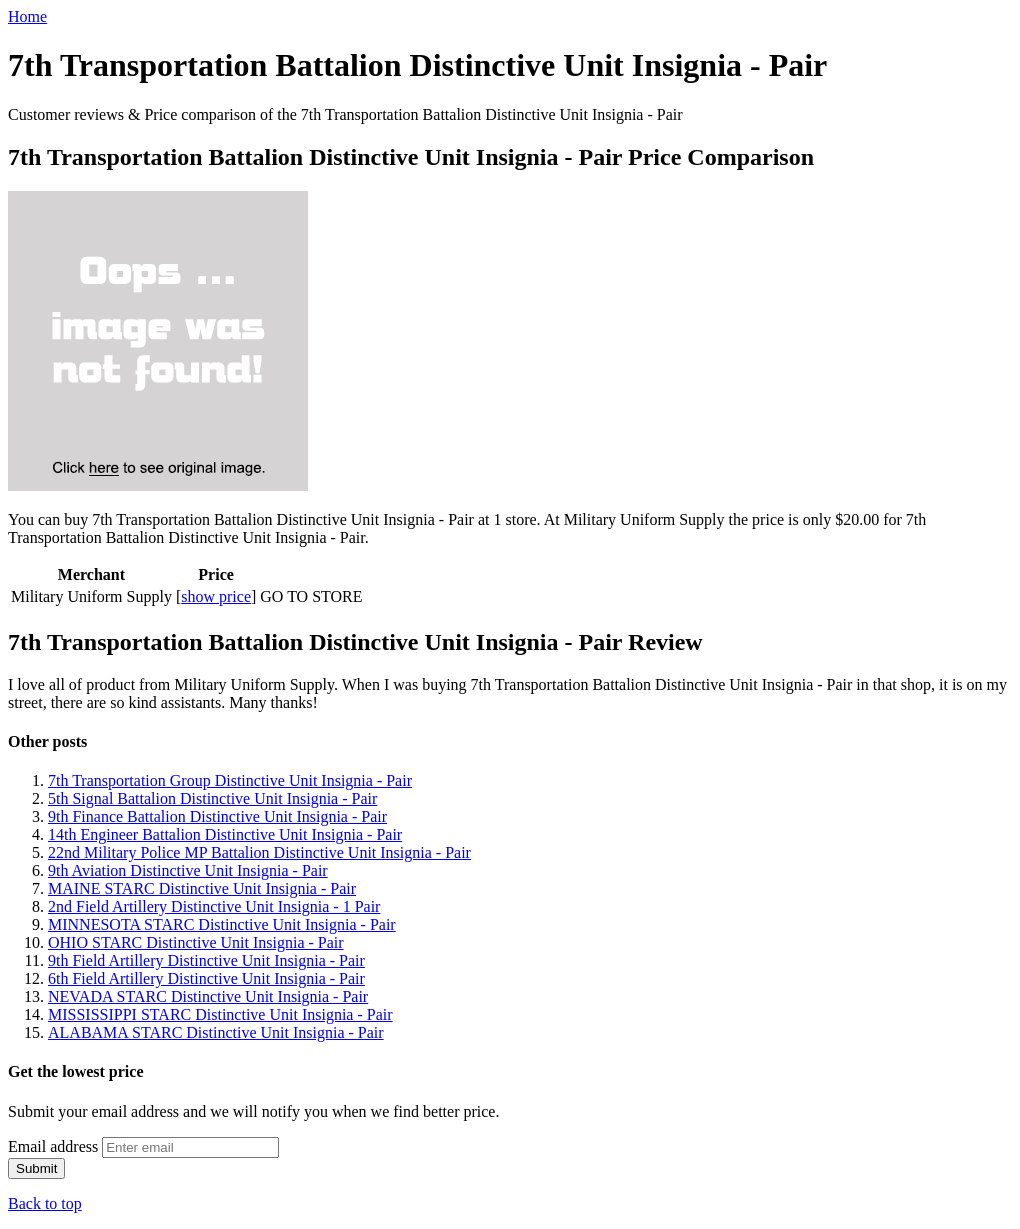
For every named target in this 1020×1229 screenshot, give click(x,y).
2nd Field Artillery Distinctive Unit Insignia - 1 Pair (214, 906)
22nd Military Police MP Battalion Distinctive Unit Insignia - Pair (259, 852)
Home (27, 16)
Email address (53, 1146)
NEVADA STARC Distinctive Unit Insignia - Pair (208, 996)
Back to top (45, 1203)
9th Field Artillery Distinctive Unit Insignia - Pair (206, 960)
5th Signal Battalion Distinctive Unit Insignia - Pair (212, 798)
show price (216, 596)
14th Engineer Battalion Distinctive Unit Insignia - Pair (225, 834)
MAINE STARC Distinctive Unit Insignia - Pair (202, 888)
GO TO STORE (311, 596)
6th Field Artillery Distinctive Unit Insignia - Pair (206, 978)
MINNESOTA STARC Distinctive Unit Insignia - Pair (222, 924)
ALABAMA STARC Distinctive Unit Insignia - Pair (216, 1032)
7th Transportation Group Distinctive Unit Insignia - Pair (230, 780)
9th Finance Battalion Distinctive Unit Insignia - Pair (217, 816)
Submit (36, 1168)
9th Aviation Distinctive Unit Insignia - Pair (188, 870)
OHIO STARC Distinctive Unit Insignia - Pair (196, 942)
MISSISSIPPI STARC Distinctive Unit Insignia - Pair (220, 1014)
